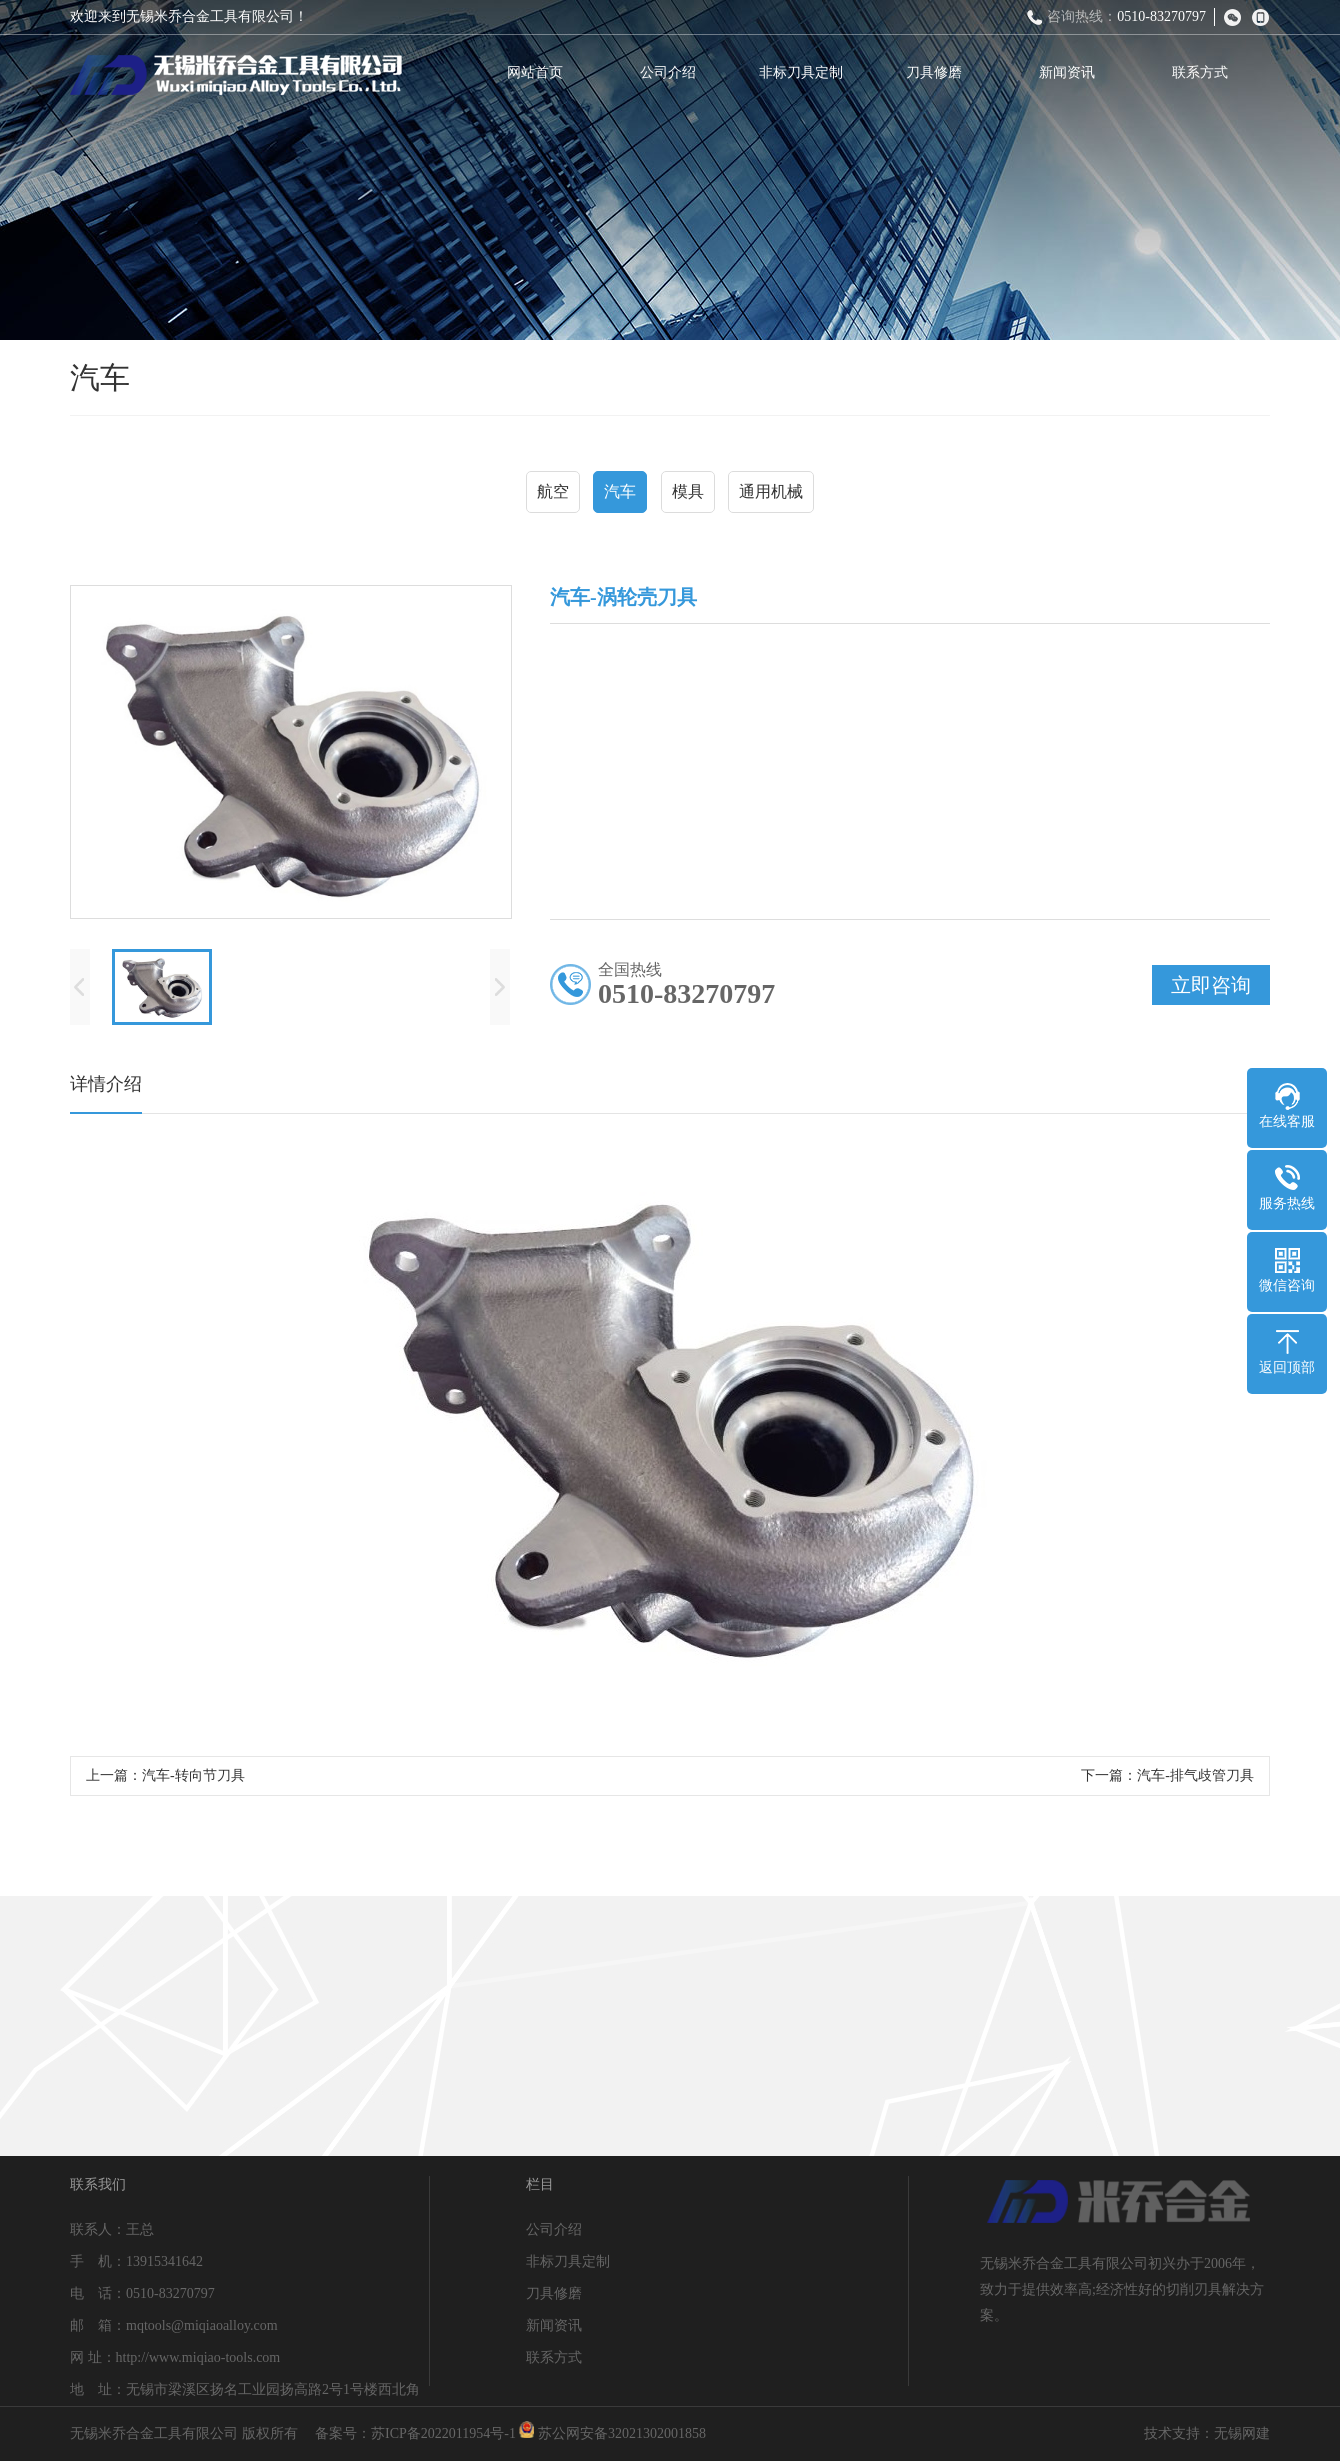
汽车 (620, 494)
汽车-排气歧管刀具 (1195, 1782)
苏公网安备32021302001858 (612, 2433)
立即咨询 (1211, 992)
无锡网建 (1242, 2433)
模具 (688, 494)
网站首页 (541, 72)
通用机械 (771, 494)
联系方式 (1206, 72)
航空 (553, 494)
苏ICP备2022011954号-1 (443, 2433)
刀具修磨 (940, 72)
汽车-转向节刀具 (193, 1782)
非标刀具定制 (807, 72)
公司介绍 (674, 72)
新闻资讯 (1073, 72)
